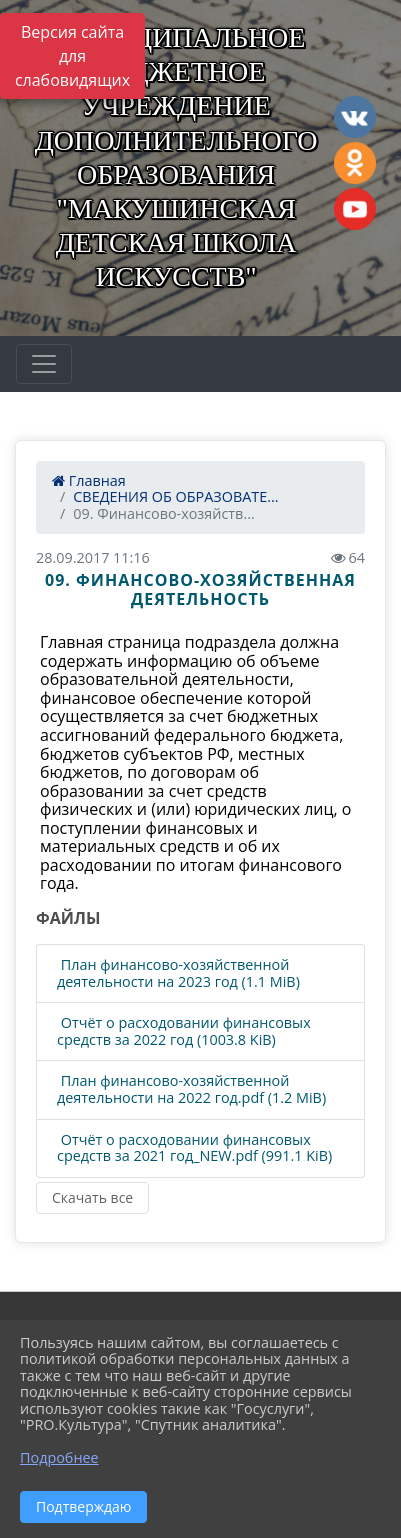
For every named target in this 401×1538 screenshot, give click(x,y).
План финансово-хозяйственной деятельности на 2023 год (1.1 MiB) (178, 973)
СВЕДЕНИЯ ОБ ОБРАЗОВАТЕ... (175, 496)
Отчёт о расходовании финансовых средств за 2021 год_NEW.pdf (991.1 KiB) (194, 1148)
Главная (89, 480)
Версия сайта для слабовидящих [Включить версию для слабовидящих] (72, 56)
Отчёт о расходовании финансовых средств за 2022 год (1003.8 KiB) (184, 1031)
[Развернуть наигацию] (44, 364)
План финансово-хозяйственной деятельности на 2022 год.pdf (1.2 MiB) (191, 1089)
